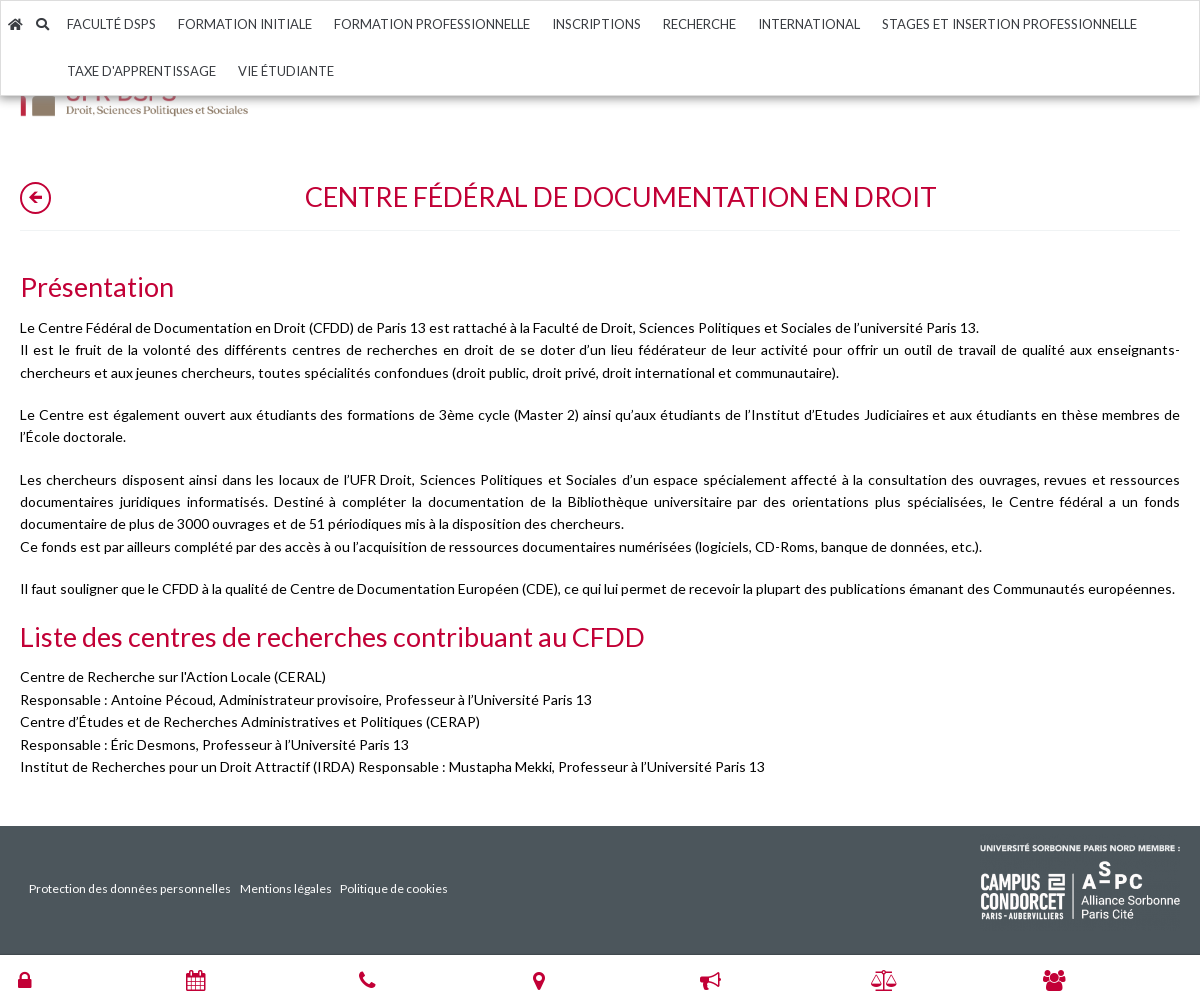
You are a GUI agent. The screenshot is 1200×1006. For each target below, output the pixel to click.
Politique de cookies (394, 888)
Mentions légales (286, 888)
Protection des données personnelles (130, 888)
